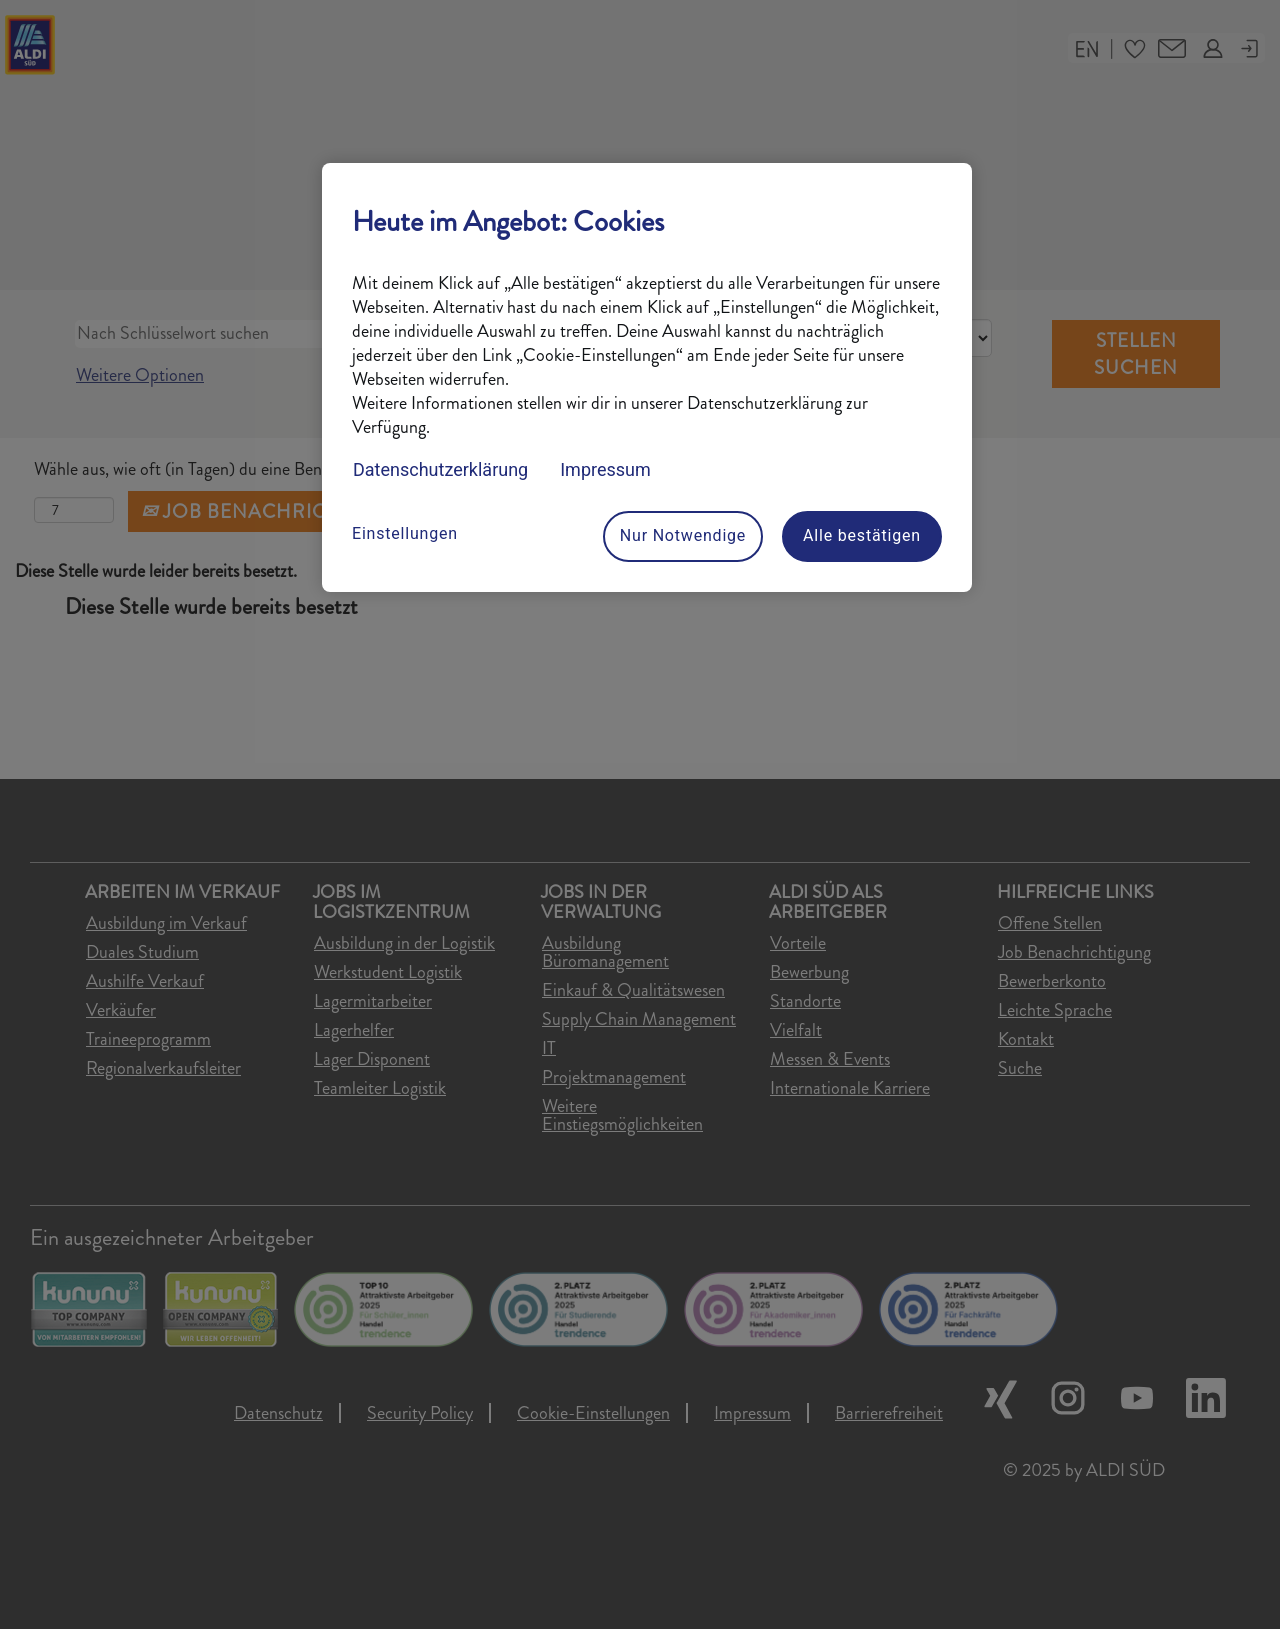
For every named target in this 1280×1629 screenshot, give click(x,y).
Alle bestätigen (862, 535)
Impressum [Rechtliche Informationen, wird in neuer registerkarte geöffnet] (605, 469)
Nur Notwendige (683, 535)
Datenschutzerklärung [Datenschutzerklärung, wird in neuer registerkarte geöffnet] (440, 469)
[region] (647, 377)
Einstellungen (405, 533)
